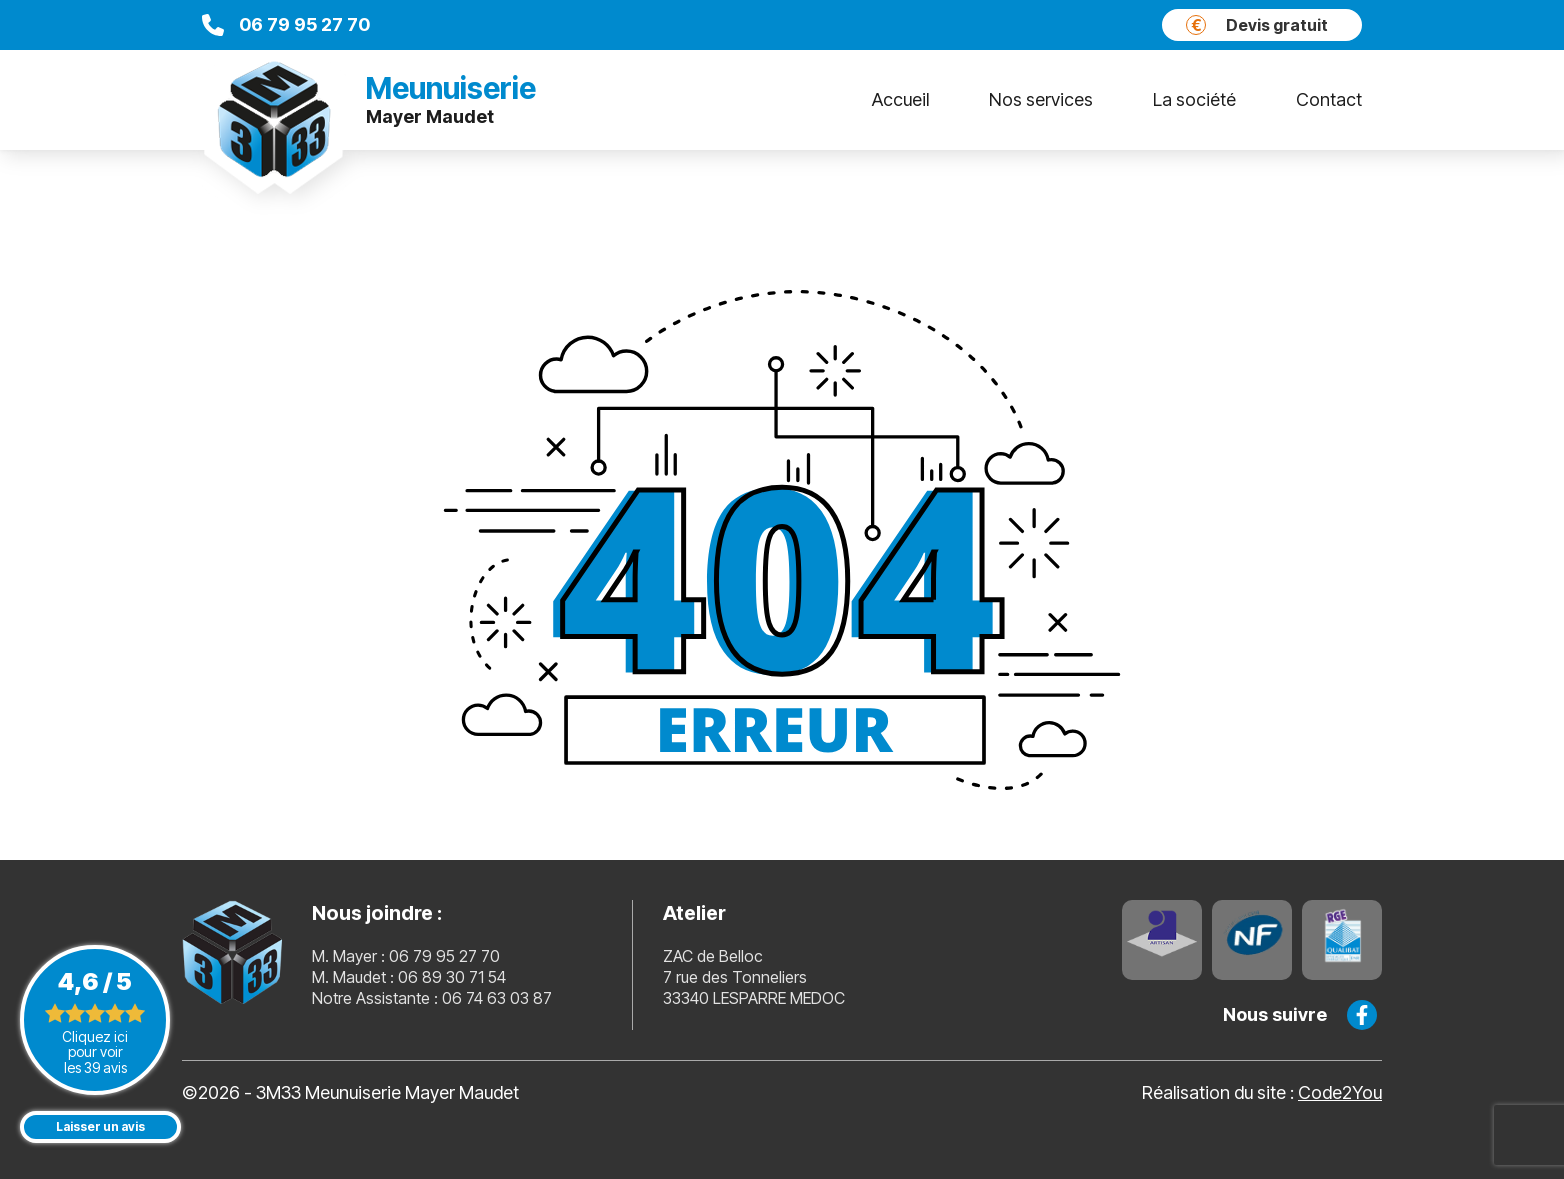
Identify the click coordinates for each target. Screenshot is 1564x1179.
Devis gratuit (1257, 25)
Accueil (900, 99)
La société (1194, 99)
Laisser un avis (100, 1126)
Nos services (1041, 99)
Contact (1329, 99)
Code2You (1340, 1092)
